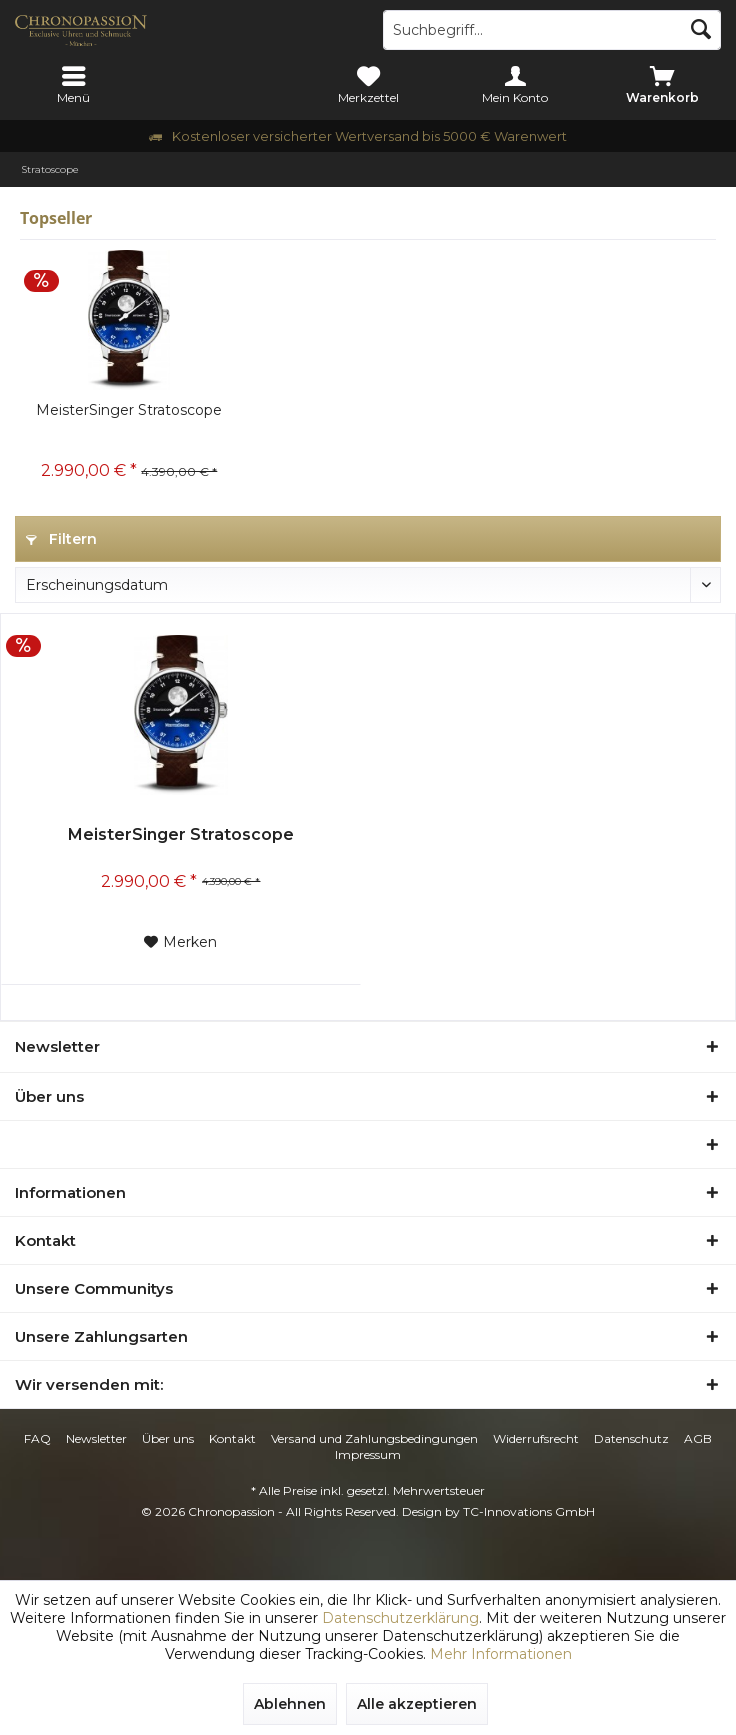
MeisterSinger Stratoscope (129, 410)
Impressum (368, 1454)
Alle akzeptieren (417, 1704)
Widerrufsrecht (536, 1438)
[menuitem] (73, 85)
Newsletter (96, 1438)
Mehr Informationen (501, 1654)
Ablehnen (290, 1704)
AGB (698, 1438)
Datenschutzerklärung (400, 1618)
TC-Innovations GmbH (529, 1511)
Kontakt (232, 1438)
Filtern (61, 539)
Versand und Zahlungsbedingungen (374, 1438)
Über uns (168, 1438)
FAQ (37, 1438)
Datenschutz (631, 1438)
